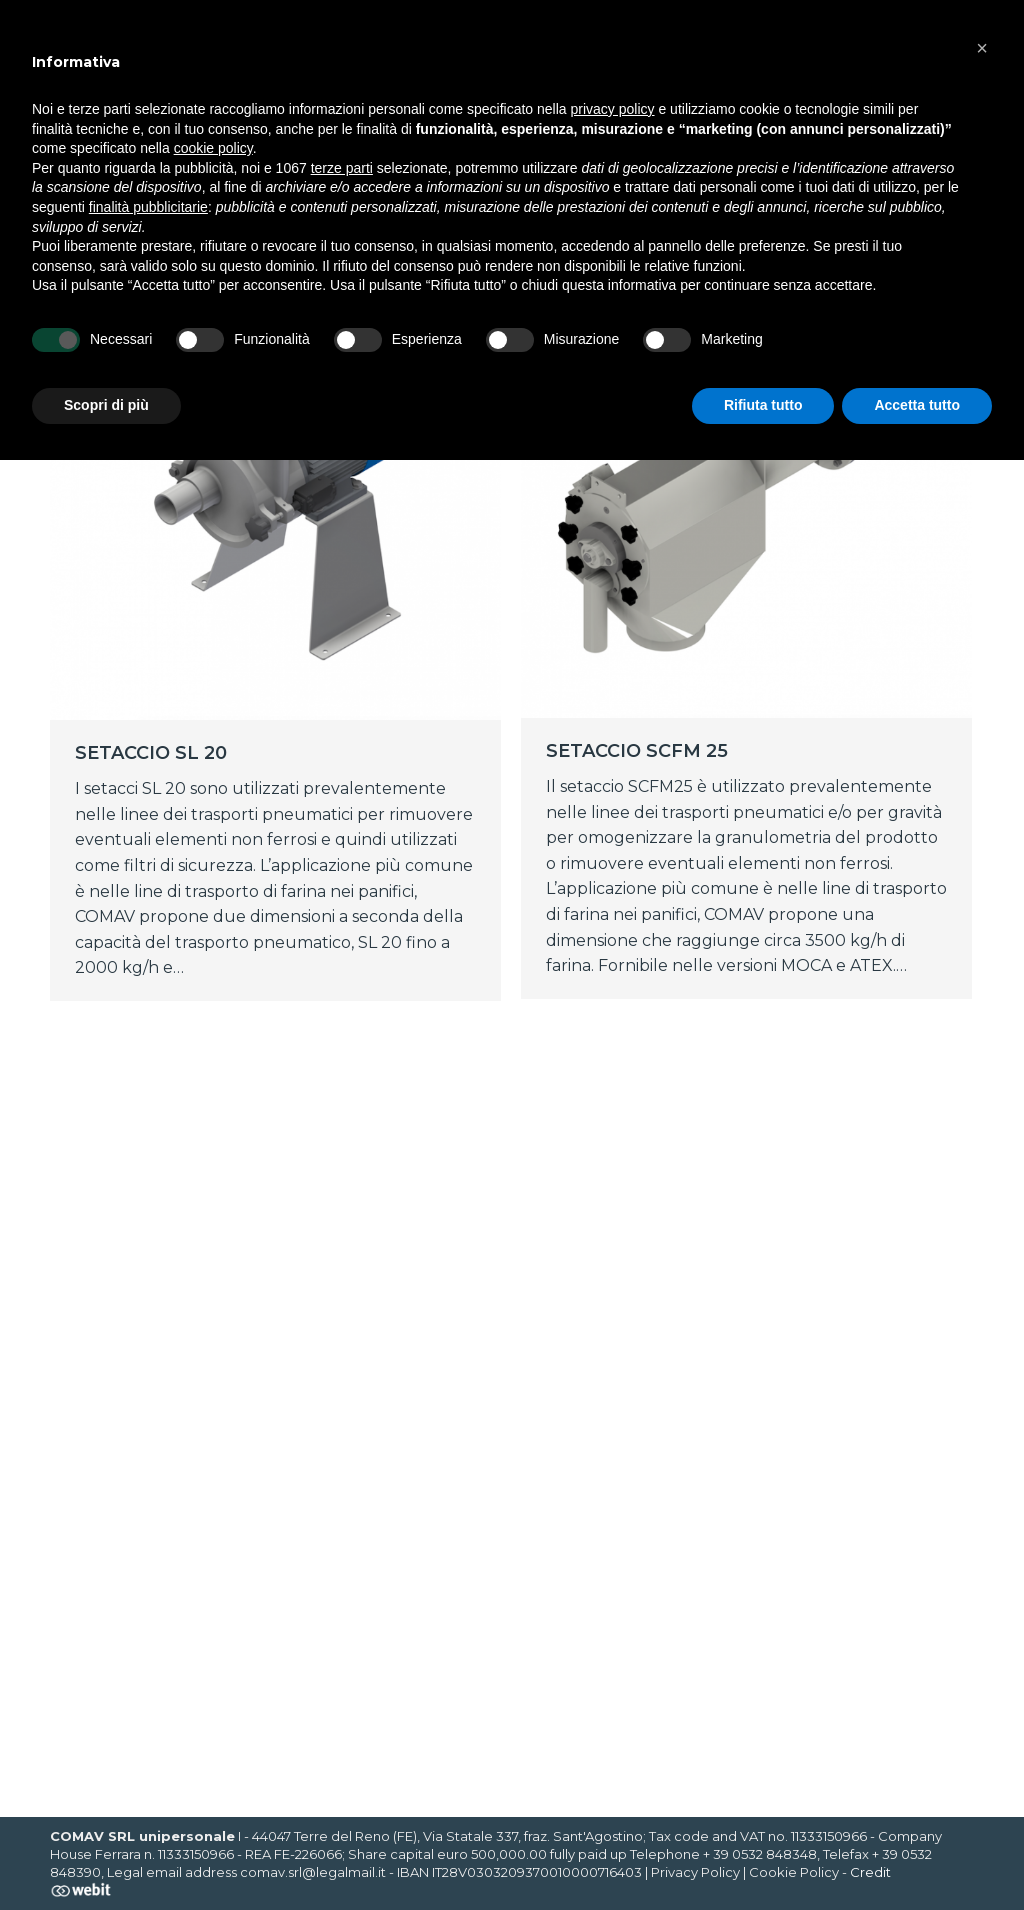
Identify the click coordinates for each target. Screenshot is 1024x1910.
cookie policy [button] (213, 148)
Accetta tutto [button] (917, 405)
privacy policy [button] (613, 109)
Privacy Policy (695, 1872)
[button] (982, 48)
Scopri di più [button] (106, 405)
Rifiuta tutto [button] (763, 405)
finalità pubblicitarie (148, 207)
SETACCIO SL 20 (151, 753)
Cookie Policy (794, 1872)
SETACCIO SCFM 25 (637, 751)
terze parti (342, 168)
